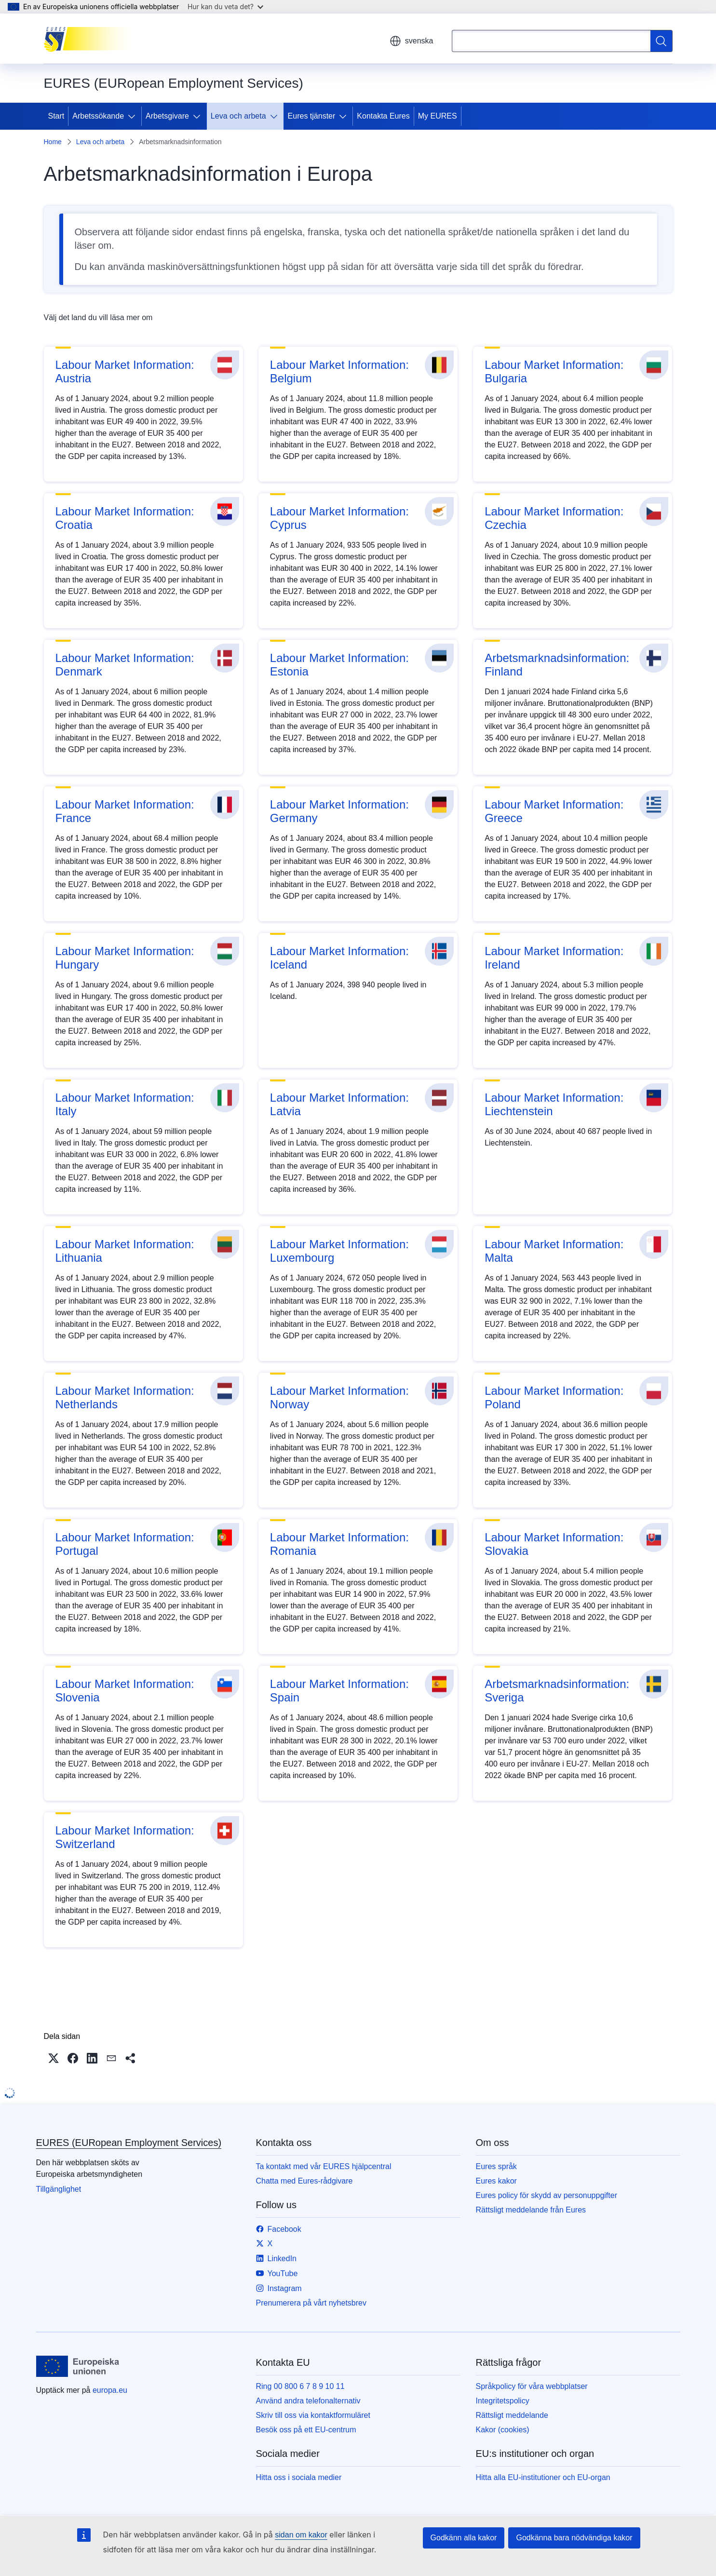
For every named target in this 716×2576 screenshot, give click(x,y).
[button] (53, 2058)
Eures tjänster (312, 116)
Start (56, 116)
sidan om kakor (301, 2535)
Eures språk (496, 2166)
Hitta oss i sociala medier (299, 2477)
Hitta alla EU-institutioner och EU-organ (543, 2477)
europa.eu (110, 2390)
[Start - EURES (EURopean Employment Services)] (92, 38)
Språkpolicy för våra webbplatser (532, 2386)
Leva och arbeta (238, 116)
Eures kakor (496, 2181)
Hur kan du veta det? (225, 6)
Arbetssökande (98, 116)
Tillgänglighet (58, 2189)
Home (53, 142)
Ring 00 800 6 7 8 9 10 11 (300, 2386)
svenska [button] (411, 41)
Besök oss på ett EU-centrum (306, 2430)
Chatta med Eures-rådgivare (304, 2181)
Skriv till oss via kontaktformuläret (313, 2415)
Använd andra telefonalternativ (308, 2401)
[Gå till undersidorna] (133, 116)
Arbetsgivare (167, 116)
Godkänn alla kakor (464, 2538)
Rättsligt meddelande (512, 2415)
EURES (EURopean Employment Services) (129, 2142)
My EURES (437, 116)
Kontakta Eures (383, 116)
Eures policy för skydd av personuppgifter (546, 2195)
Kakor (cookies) (502, 2430)
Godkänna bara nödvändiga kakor (574, 2538)
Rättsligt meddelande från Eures (531, 2210)
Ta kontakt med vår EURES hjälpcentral (324, 2166)
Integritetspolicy (502, 2401)
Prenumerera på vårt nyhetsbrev (311, 2303)
